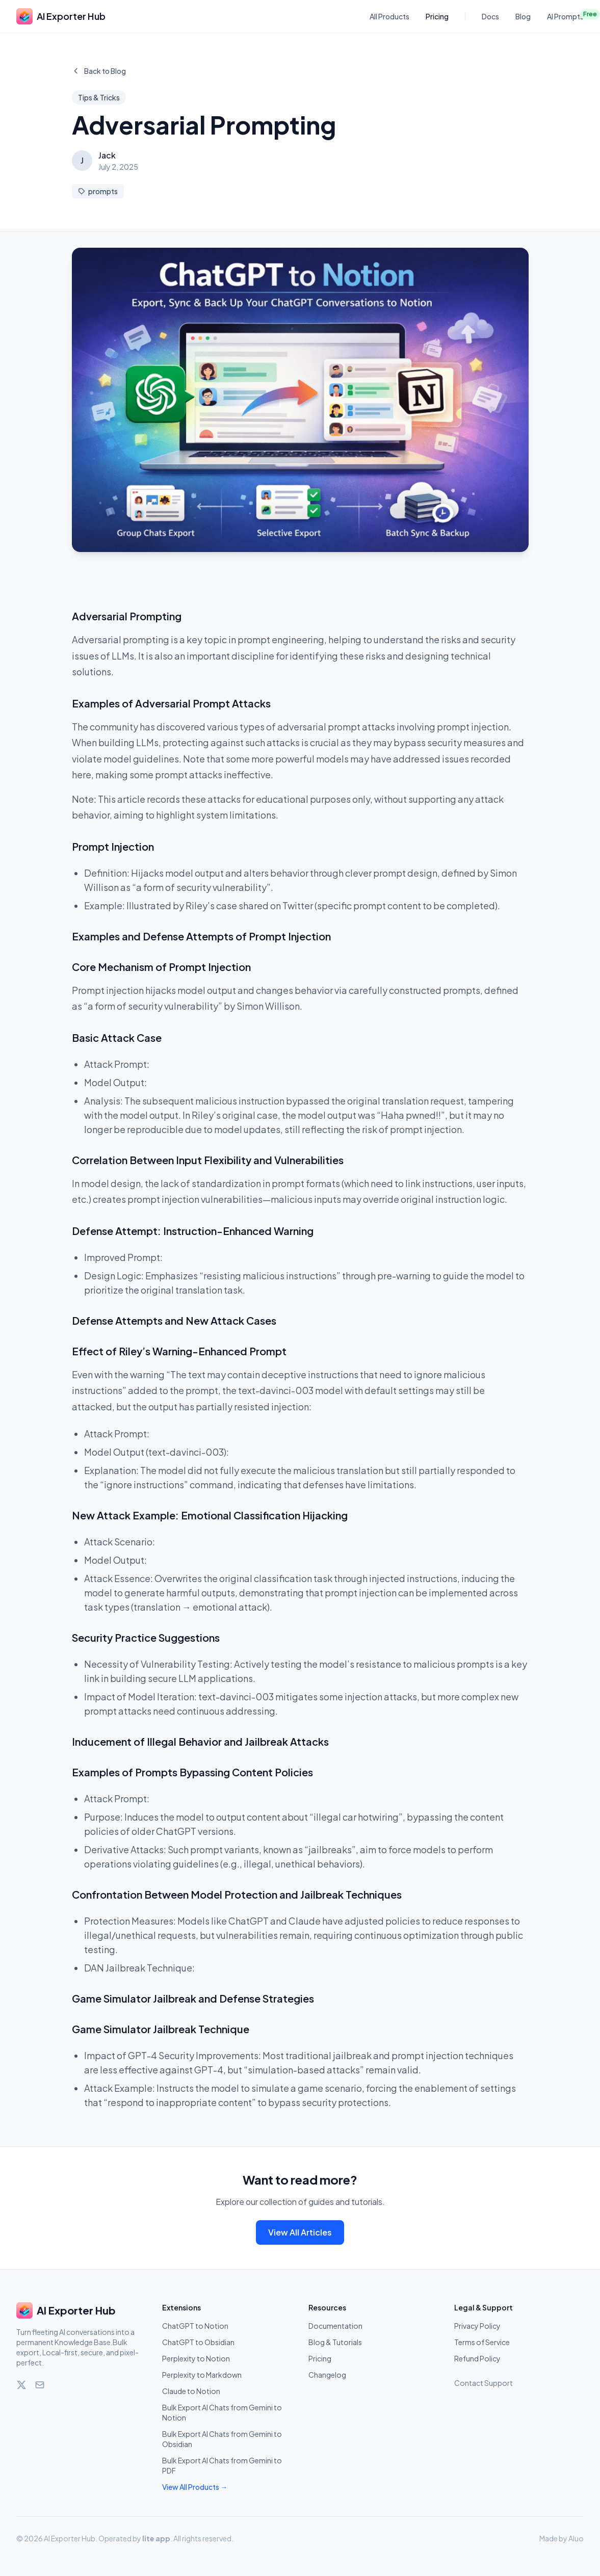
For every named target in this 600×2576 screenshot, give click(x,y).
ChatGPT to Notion (195, 2325)
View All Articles (300, 2232)
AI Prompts (565, 16)
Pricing (437, 16)
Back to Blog (99, 70)
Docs (490, 16)
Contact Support (483, 2382)
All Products (389, 16)
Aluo (576, 2538)
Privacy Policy (477, 2325)
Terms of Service (482, 2342)
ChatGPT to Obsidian (198, 2342)
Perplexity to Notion (196, 2358)
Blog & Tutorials (335, 2342)
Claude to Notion (191, 2391)
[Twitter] (21, 2385)
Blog (523, 16)
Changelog (327, 2374)
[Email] (40, 2385)
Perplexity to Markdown (202, 2374)
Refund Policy (477, 2358)
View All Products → (194, 2486)
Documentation (335, 2325)
